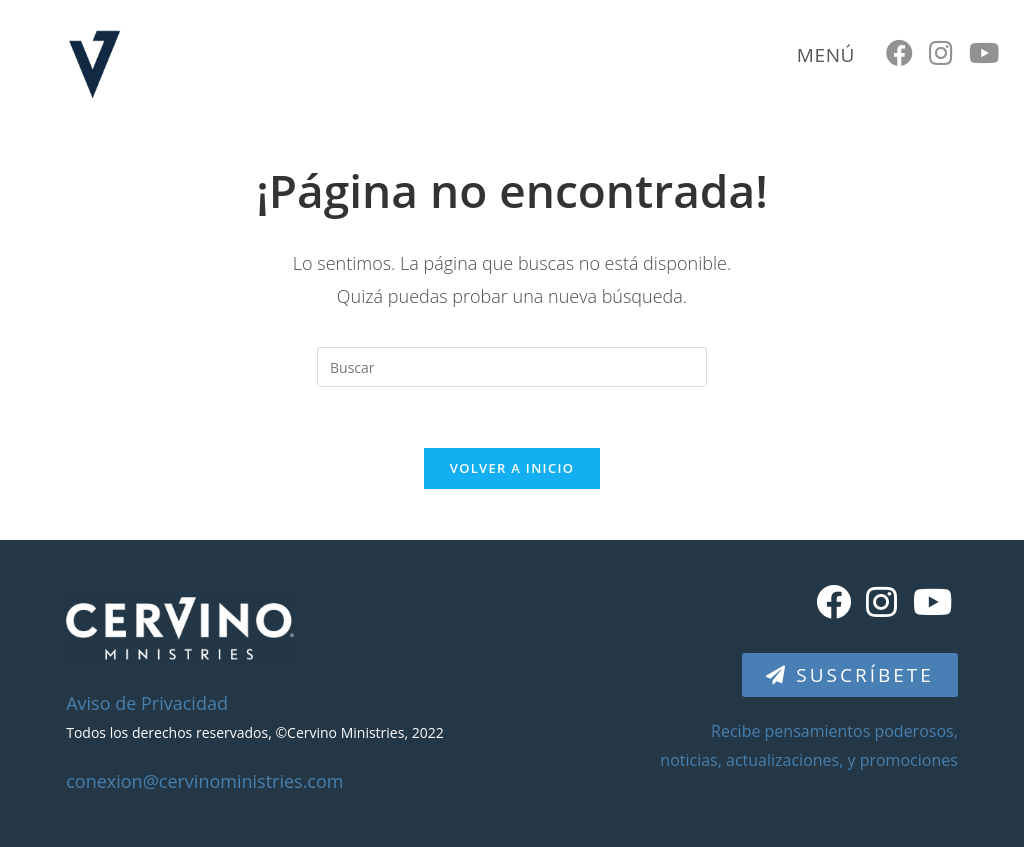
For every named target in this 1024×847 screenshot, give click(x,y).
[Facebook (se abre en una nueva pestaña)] (899, 52)
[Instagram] (881, 601)
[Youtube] (932, 601)
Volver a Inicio (512, 468)
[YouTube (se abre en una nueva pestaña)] (984, 52)
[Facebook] (833, 601)
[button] (849, 675)
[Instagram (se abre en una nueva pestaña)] (941, 52)
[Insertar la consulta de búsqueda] (512, 367)
